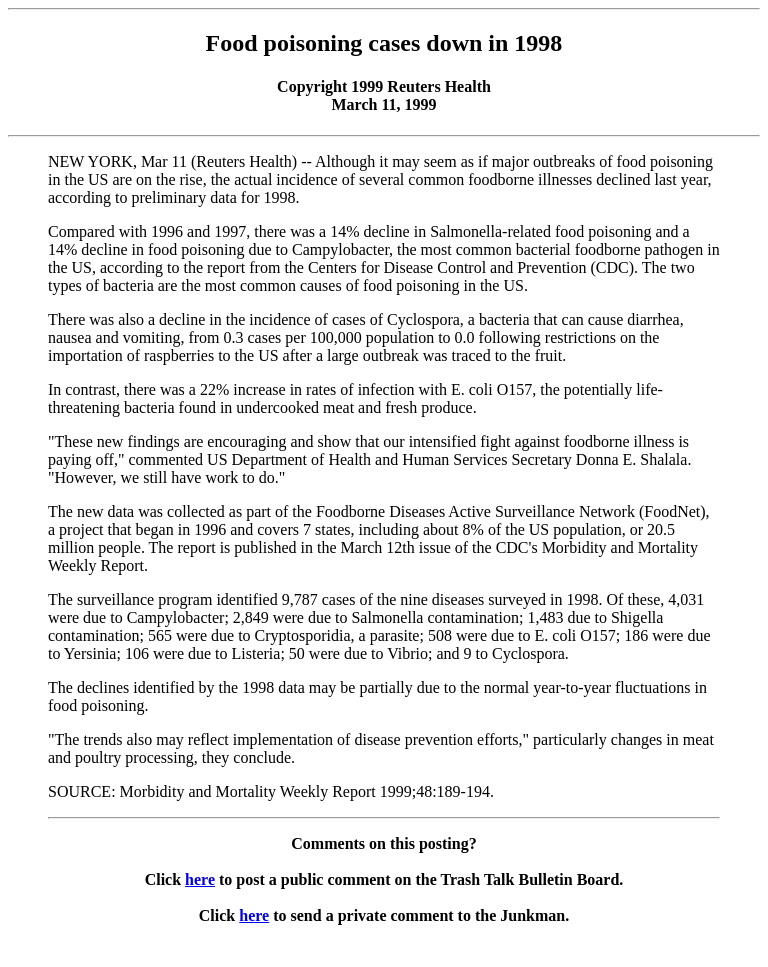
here (200, 879)
